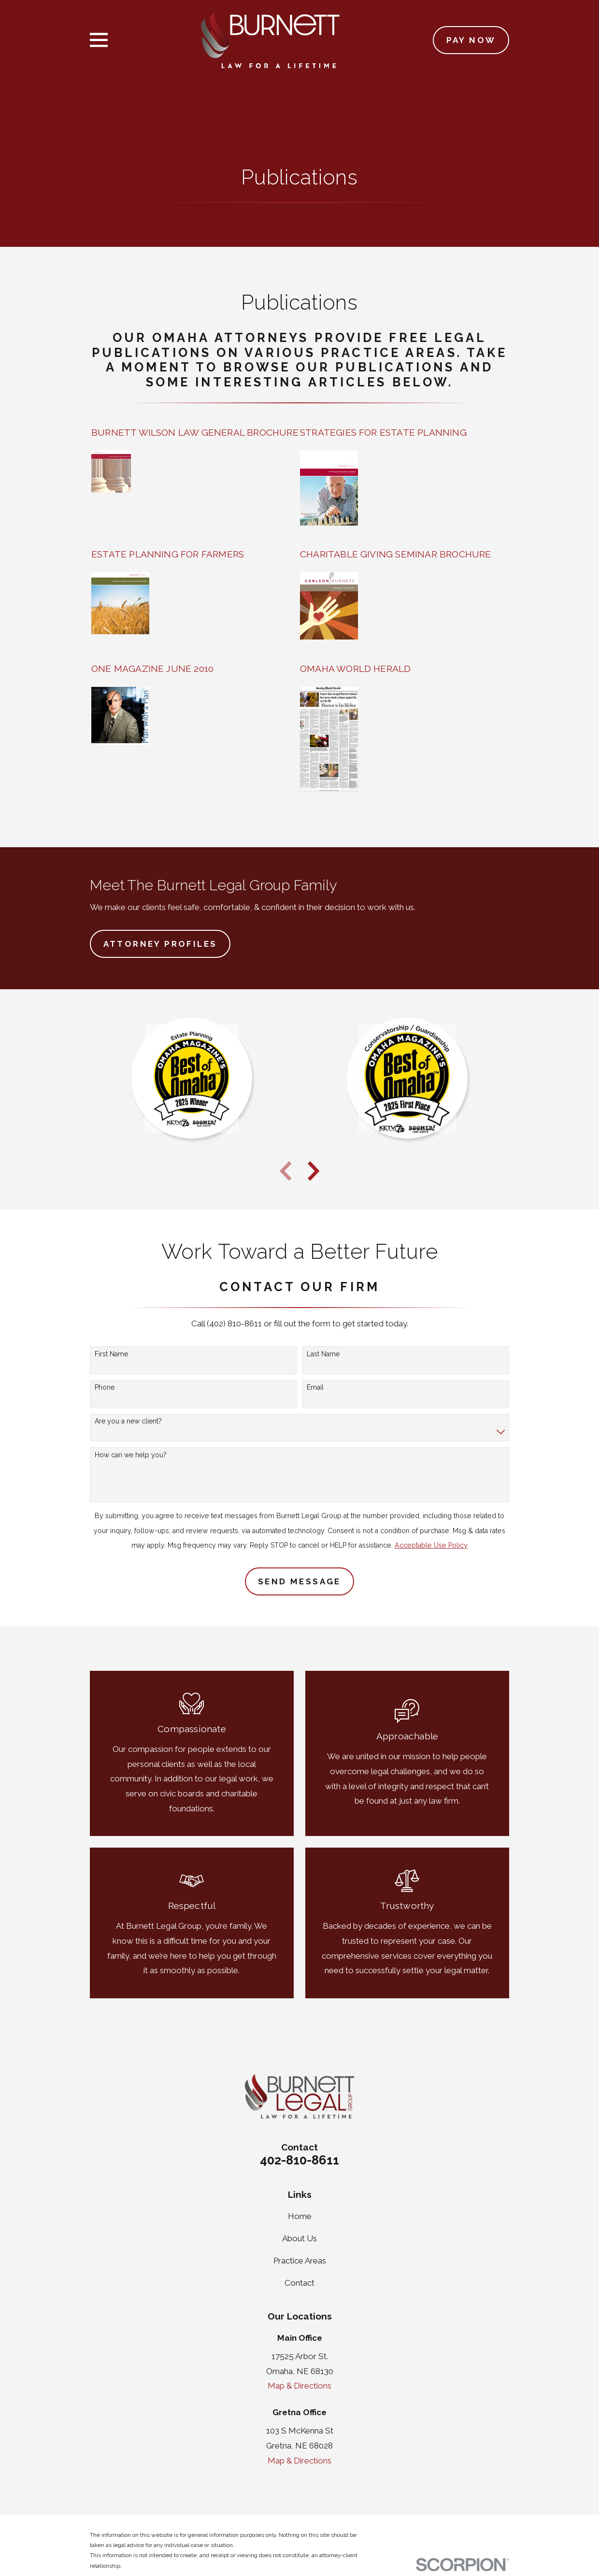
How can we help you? (131, 1455)
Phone (104, 1387)
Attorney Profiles (160, 944)
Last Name (323, 1354)
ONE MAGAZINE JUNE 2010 (152, 668)
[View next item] (313, 1171)
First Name (111, 1354)
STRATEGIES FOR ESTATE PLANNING (383, 432)
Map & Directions (299, 2386)
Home (300, 2216)
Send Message (299, 1581)
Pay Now (471, 40)
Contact (299, 2283)
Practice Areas (299, 2260)
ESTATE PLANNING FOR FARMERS (167, 554)
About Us (299, 2238)
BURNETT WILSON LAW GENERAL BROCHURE (195, 432)
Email (315, 1387)
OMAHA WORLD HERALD (355, 668)
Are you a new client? (128, 1421)
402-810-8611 (299, 2160)
